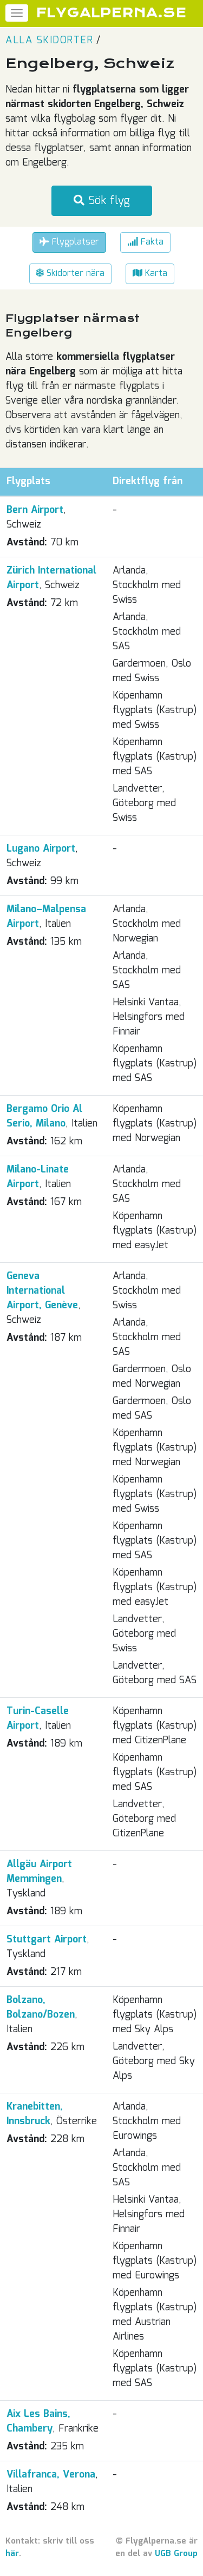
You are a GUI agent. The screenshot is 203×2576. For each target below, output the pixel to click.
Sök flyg (102, 200)
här (12, 2553)
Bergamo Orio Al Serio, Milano (44, 1116)
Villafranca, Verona (50, 2474)
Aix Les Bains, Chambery (38, 2421)
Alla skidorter (49, 40)
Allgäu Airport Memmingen (39, 1872)
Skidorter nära (70, 273)
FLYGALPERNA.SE (111, 13)
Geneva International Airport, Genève (42, 1291)
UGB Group (176, 2553)
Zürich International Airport (51, 578)
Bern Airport (34, 510)
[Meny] (16, 13)
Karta (150, 273)
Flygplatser (69, 242)
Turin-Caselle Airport (37, 1719)
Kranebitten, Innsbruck (34, 2114)
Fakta (145, 242)
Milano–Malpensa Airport (46, 917)
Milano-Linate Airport (37, 1177)
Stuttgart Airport (46, 1939)
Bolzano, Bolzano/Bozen (40, 2007)
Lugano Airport (40, 849)
